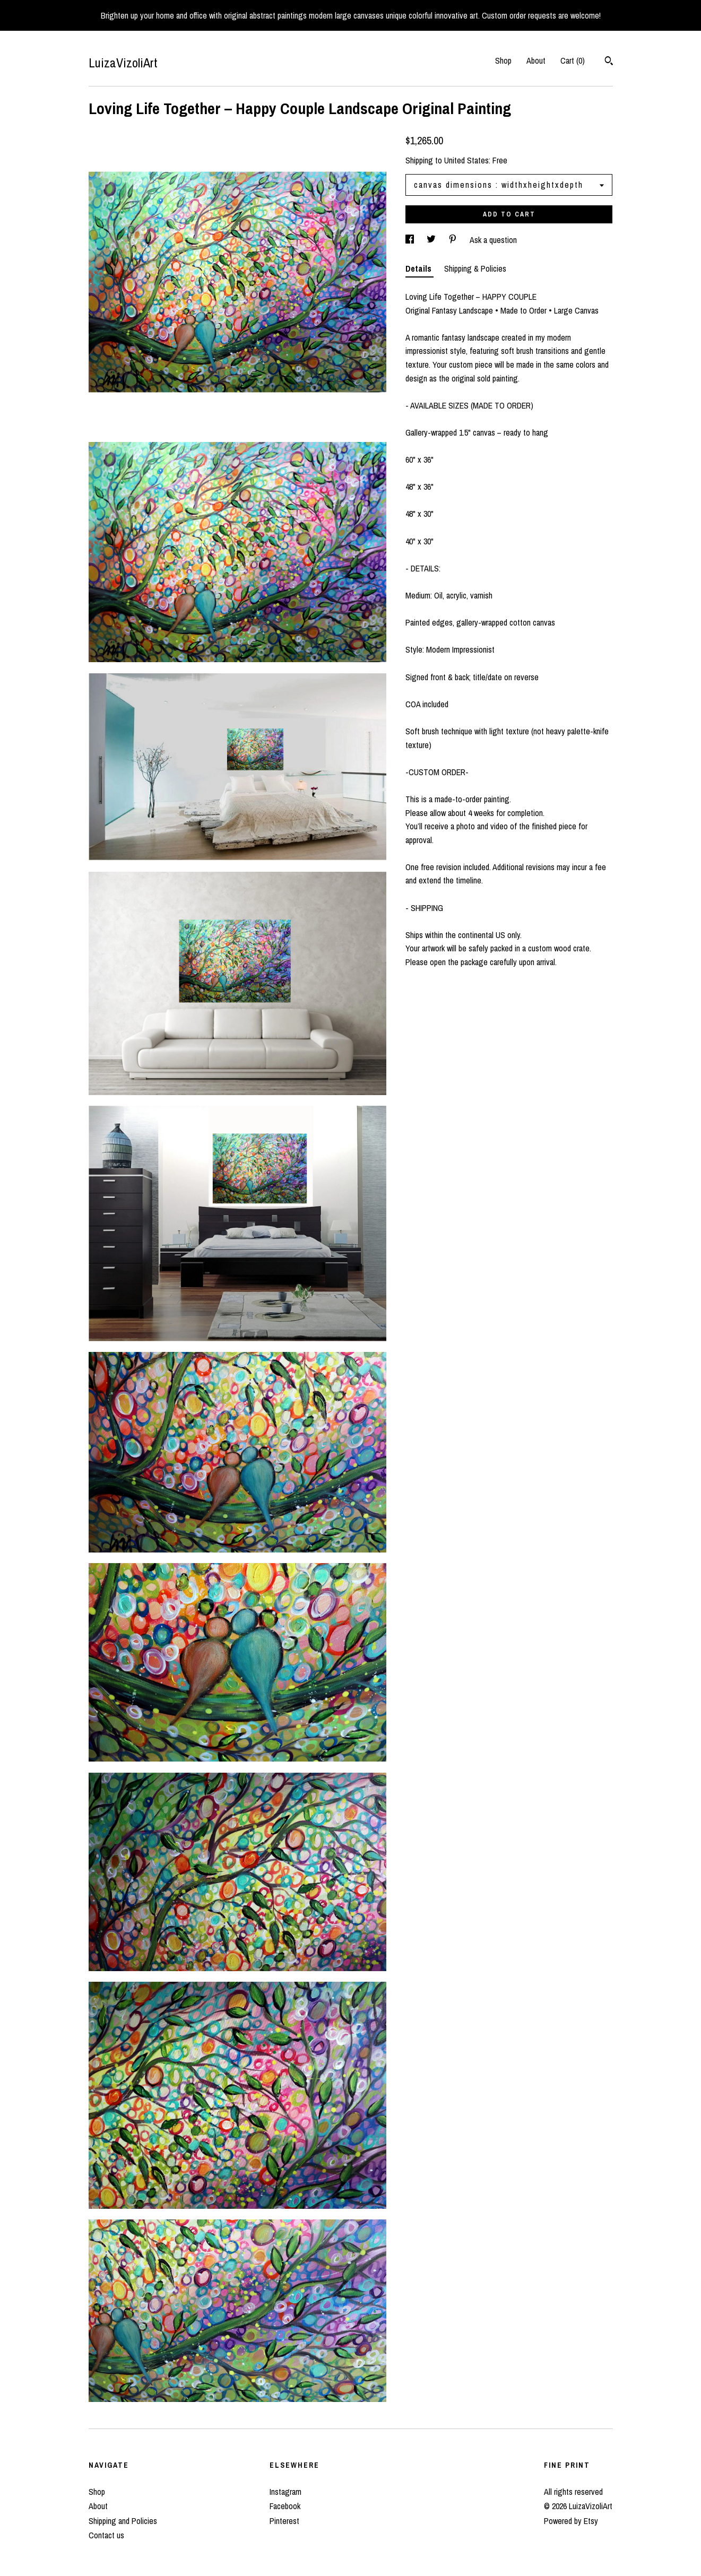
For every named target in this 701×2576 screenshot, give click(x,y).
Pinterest (284, 2521)
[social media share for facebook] (410, 240)
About (536, 60)
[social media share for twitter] (432, 240)
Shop (503, 60)
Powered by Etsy (571, 2521)
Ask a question (493, 240)
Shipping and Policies (123, 2521)
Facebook (285, 2506)
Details (419, 268)
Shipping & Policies (475, 268)
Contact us (106, 2535)
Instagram (285, 2491)
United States (466, 160)
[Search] (609, 62)
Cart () (572, 60)
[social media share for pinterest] (453, 240)
